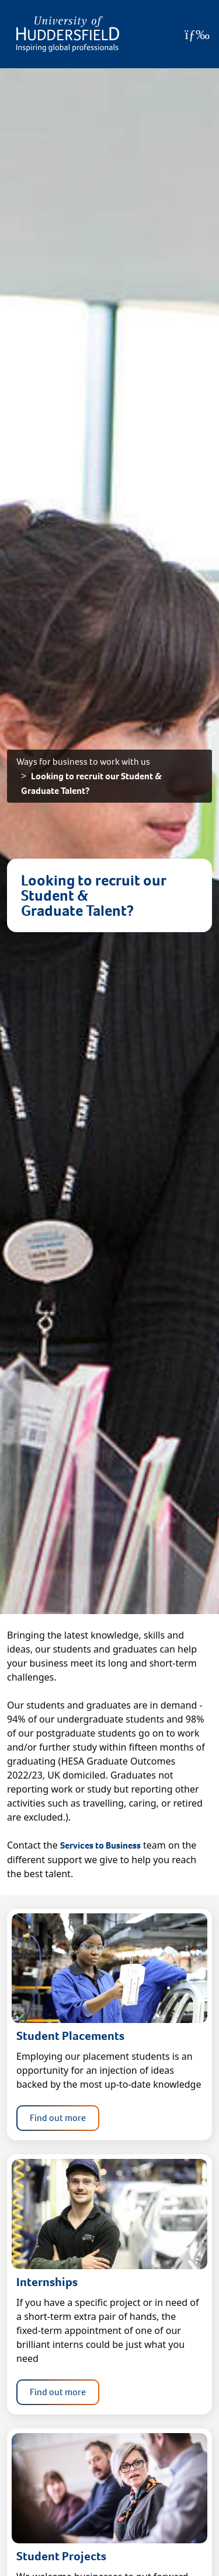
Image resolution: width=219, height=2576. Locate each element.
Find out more (58, 2118)
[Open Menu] (197, 34)
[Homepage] (67, 34)
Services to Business (100, 1845)
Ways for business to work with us (83, 761)
